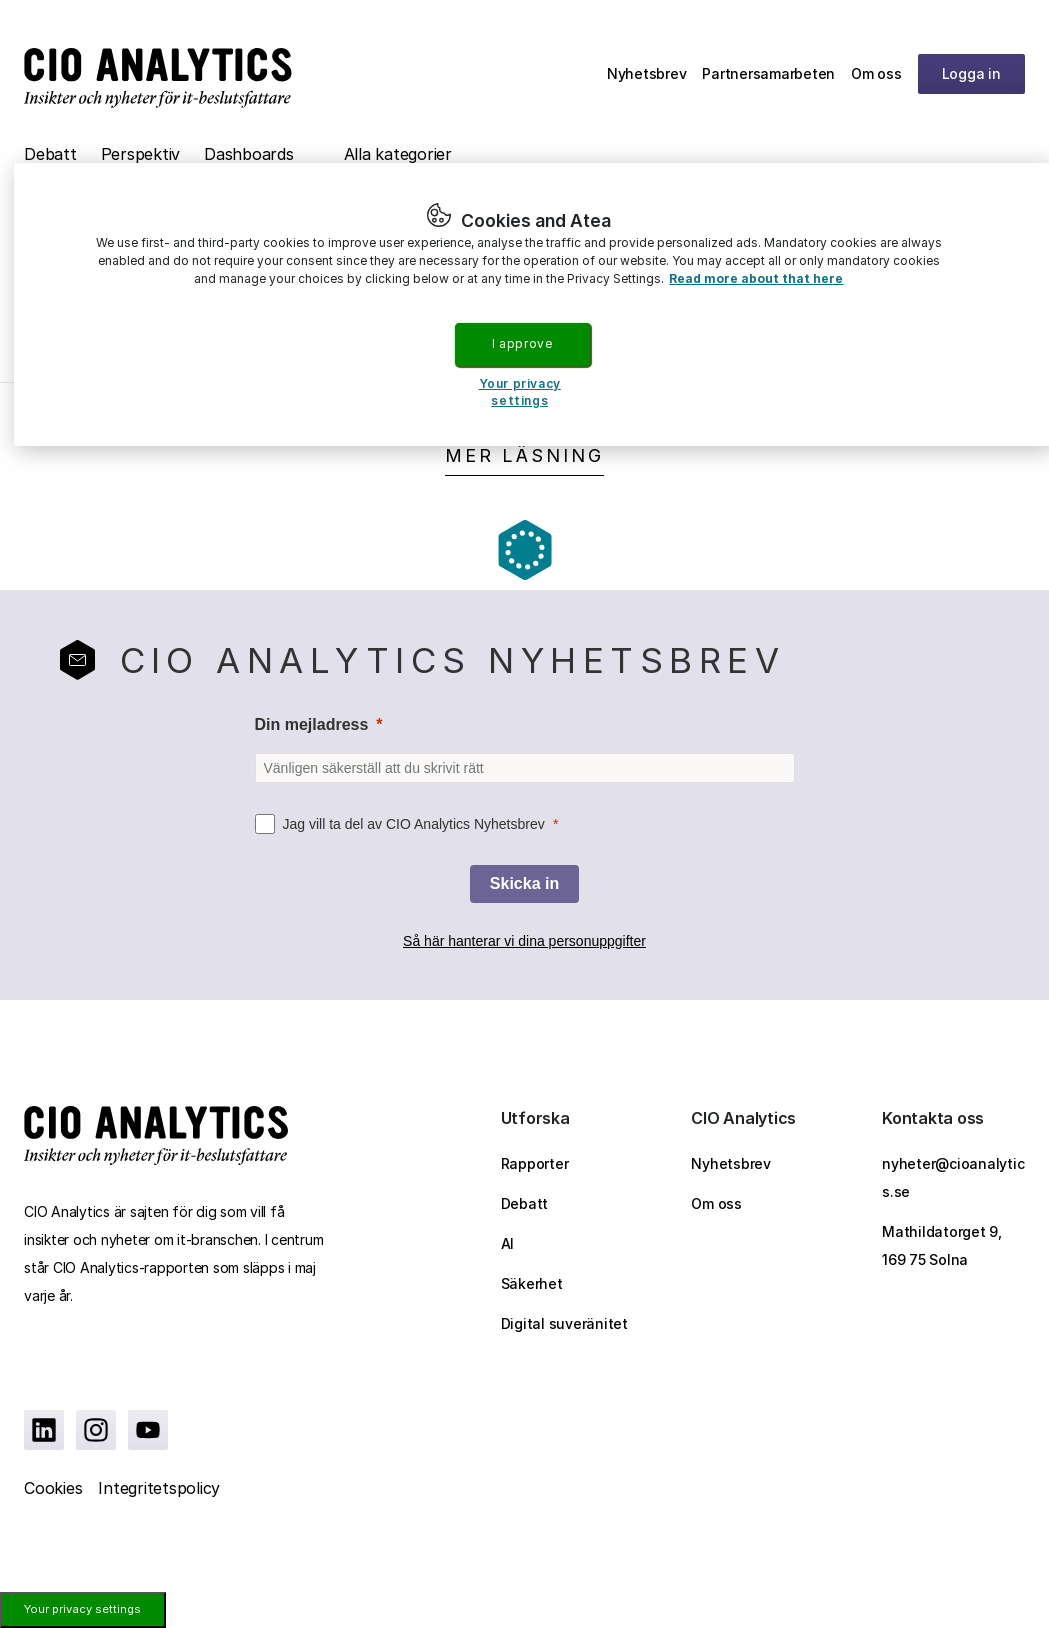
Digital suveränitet (564, 1323)
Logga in (971, 73)
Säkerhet (532, 1283)
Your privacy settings (82, 1609)
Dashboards (249, 154)
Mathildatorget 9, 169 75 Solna (942, 1245)
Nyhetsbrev (647, 73)
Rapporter (535, 1163)
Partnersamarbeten (768, 73)
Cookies (53, 1488)
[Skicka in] (524, 884)
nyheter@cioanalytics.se (953, 1177)
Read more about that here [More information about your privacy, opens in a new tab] (756, 278)
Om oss (876, 73)
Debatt (50, 154)
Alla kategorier (398, 154)
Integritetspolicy (159, 1488)
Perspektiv (141, 154)
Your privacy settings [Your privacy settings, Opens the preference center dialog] (520, 392)
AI (508, 1243)
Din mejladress (312, 724)
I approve (522, 343)
